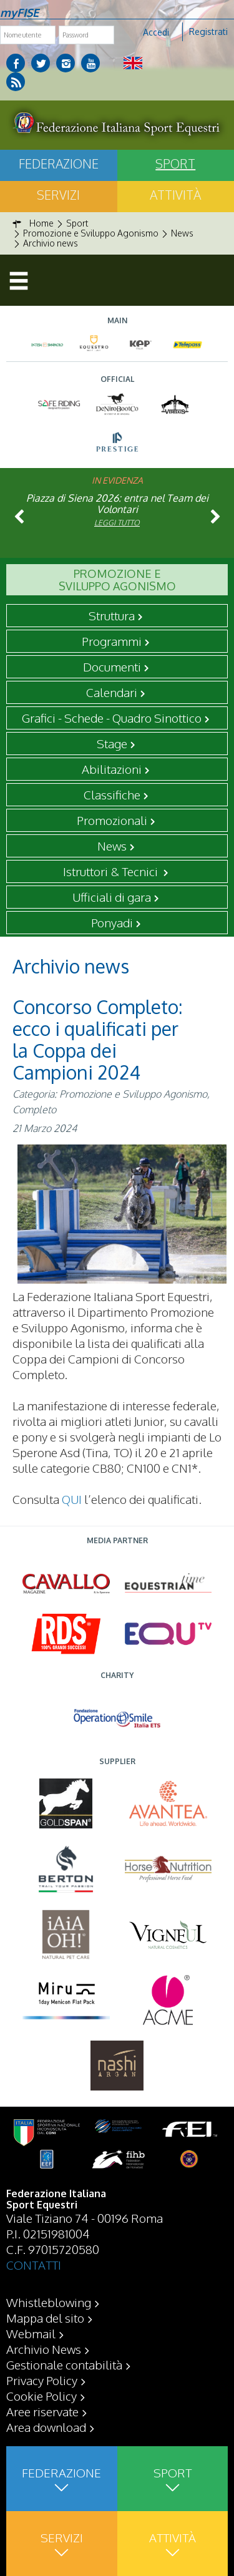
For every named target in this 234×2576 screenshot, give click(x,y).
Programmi (112, 640)
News (112, 845)
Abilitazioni (112, 768)
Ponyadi (112, 922)
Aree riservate (42, 2411)
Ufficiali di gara (111, 896)
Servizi (58, 195)
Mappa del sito (45, 2317)
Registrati (208, 31)
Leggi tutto (117, 522)
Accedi (156, 32)
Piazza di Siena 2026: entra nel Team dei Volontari (117, 503)
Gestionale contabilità (64, 2364)
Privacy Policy (41, 2380)
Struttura (112, 615)
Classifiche (112, 794)
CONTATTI (33, 2264)
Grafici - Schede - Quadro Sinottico (112, 717)
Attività (175, 195)
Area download (46, 2426)
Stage (112, 743)
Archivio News (43, 2348)
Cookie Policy (41, 2395)
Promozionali (112, 819)
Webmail (31, 2333)
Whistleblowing (48, 2302)
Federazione (59, 163)
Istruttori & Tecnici (111, 871)
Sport (175, 163)
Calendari (111, 692)
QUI (72, 1498)
